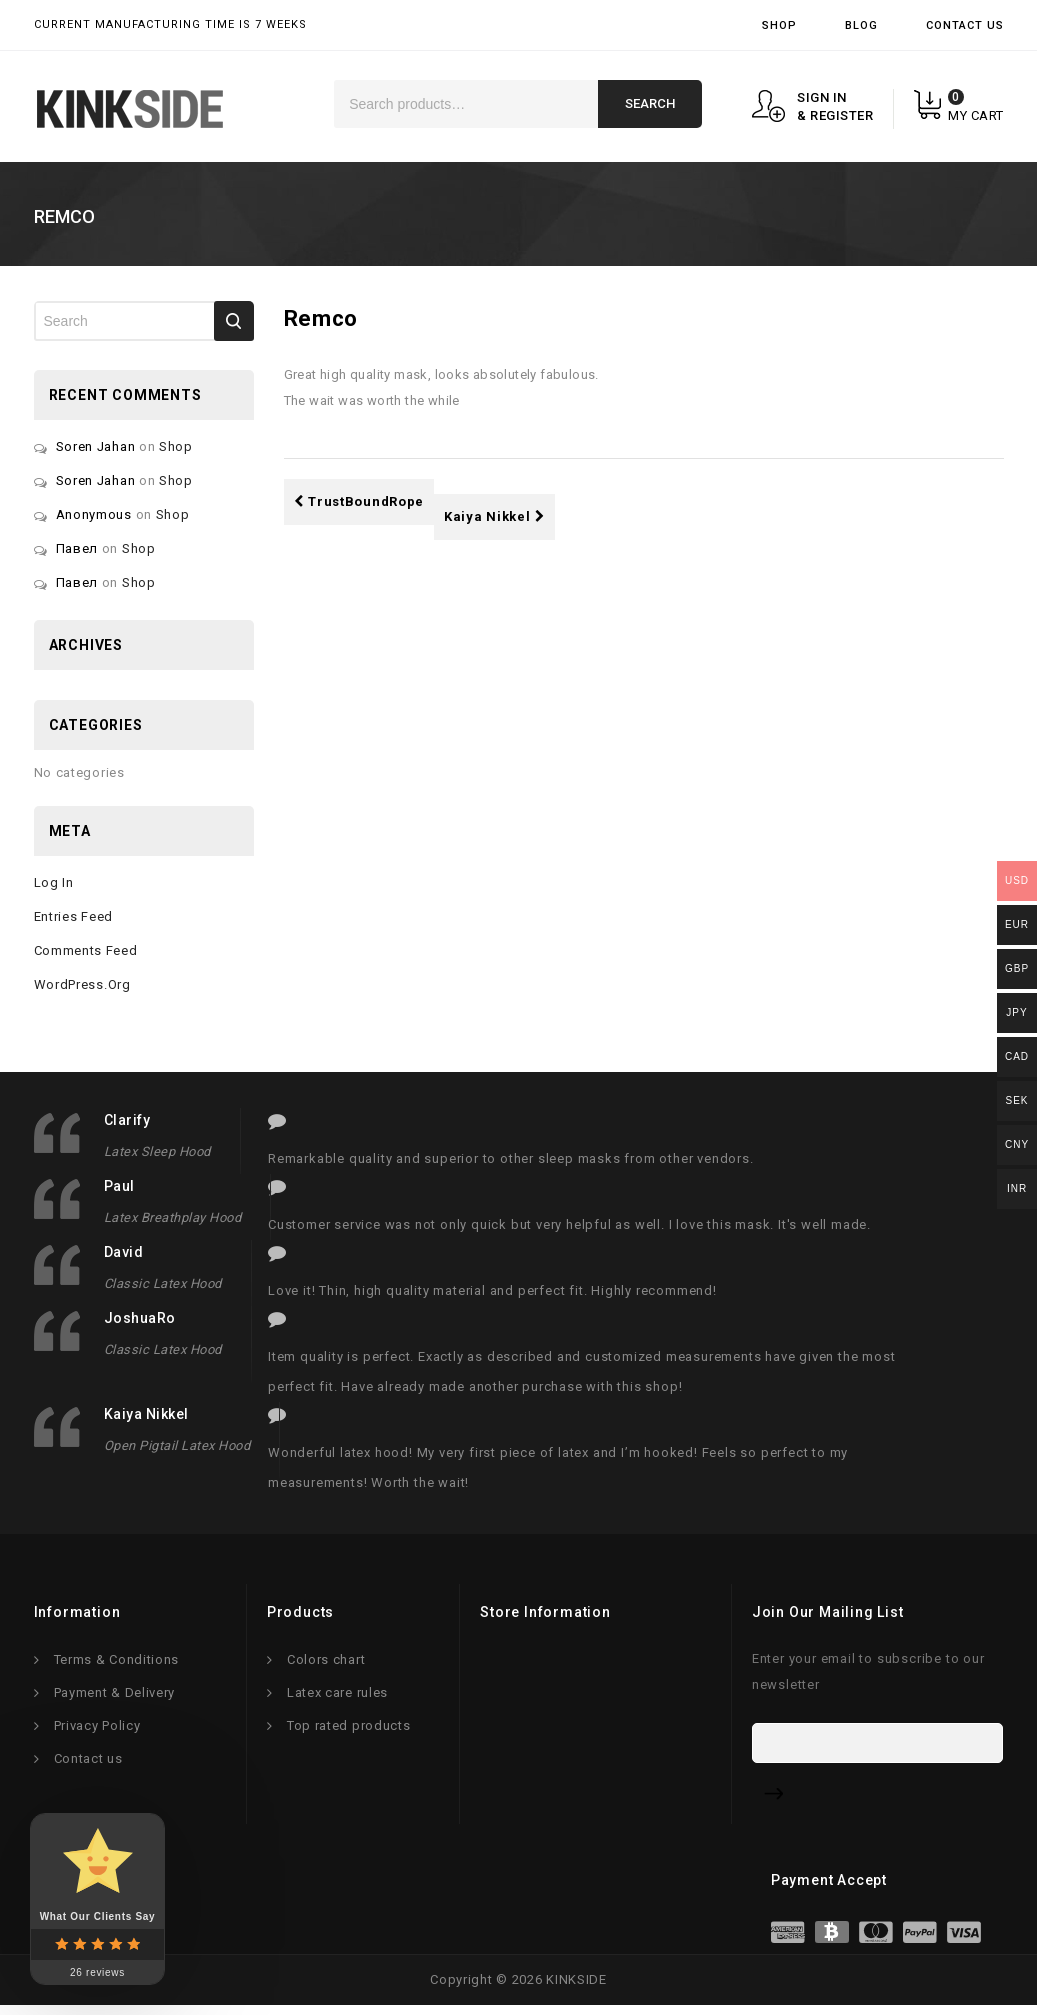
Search (650, 103)
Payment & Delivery (115, 1697)
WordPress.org (82, 984)
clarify (127, 1120)
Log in (54, 882)
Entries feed (73, 916)
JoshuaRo (140, 1318)
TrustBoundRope (359, 501)
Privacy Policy (97, 1730)
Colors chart (326, 1664)
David (124, 1252)
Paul (119, 1186)
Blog (861, 25)
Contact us (88, 1763)
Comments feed (86, 950)
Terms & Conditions (117, 1664)
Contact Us (965, 25)
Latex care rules (337, 1697)
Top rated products (349, 1730)
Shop (779, 25)
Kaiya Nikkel (494, 516)
